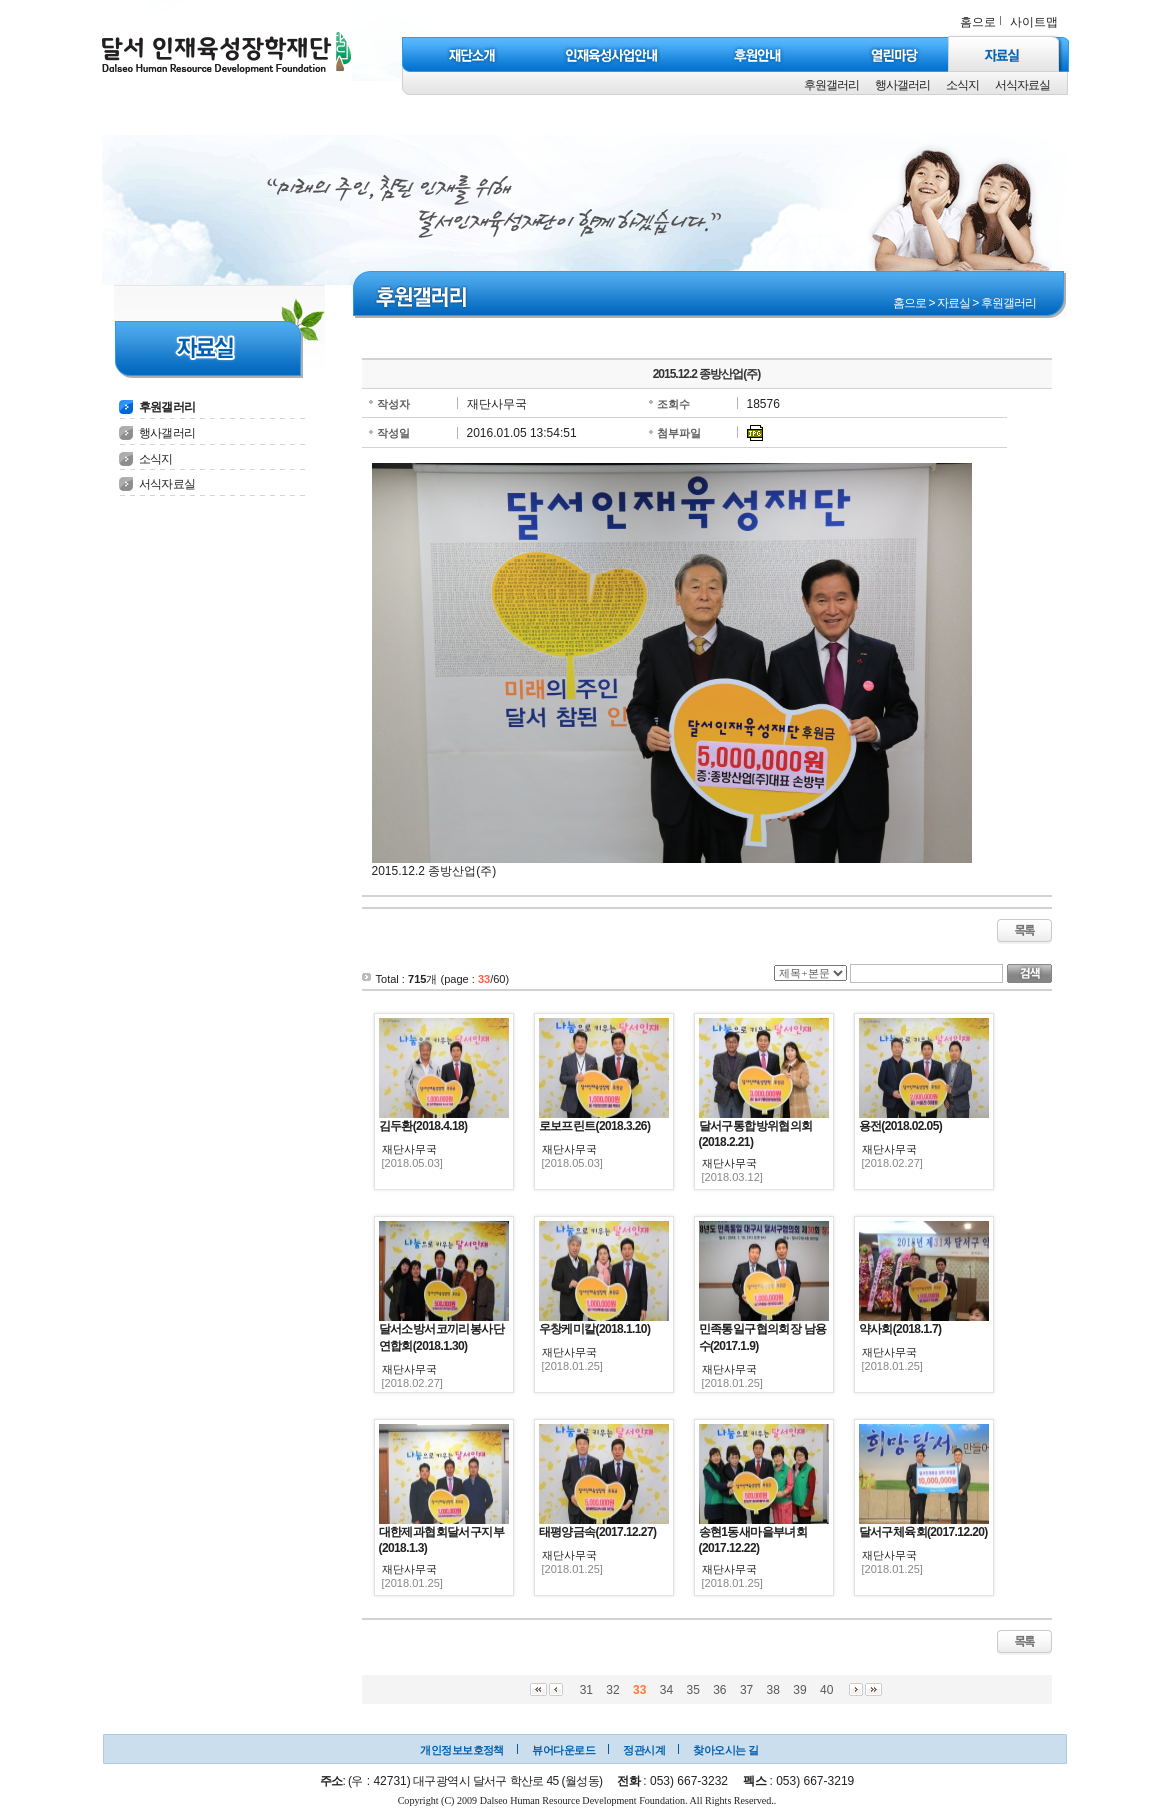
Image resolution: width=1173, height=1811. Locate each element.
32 (612, 1690)
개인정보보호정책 (462, 1750)
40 (826, 1690)
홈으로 (978, 22)
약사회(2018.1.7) (900, 1329)
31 (586, 1690)
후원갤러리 (831, 85)
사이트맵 (1034, 22)
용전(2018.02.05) (901, 1126)
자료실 (953, 303)
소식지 (962, 85)
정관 (633, 1750)
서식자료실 (1022, 85)
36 (719, 1690)
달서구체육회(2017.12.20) (923, 1532)
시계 (654, 1750)
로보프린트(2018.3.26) (595, 1126)
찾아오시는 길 (725, 1750)
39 (799, 1690)
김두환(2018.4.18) (423, 1126)
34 (666, 1690)
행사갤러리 (902, 85)
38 (773, 1690)
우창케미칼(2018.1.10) (595, 1329)
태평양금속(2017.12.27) (598, 1532)
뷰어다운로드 (563, 1750)
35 (692, 1690)
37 (746, 1690)
